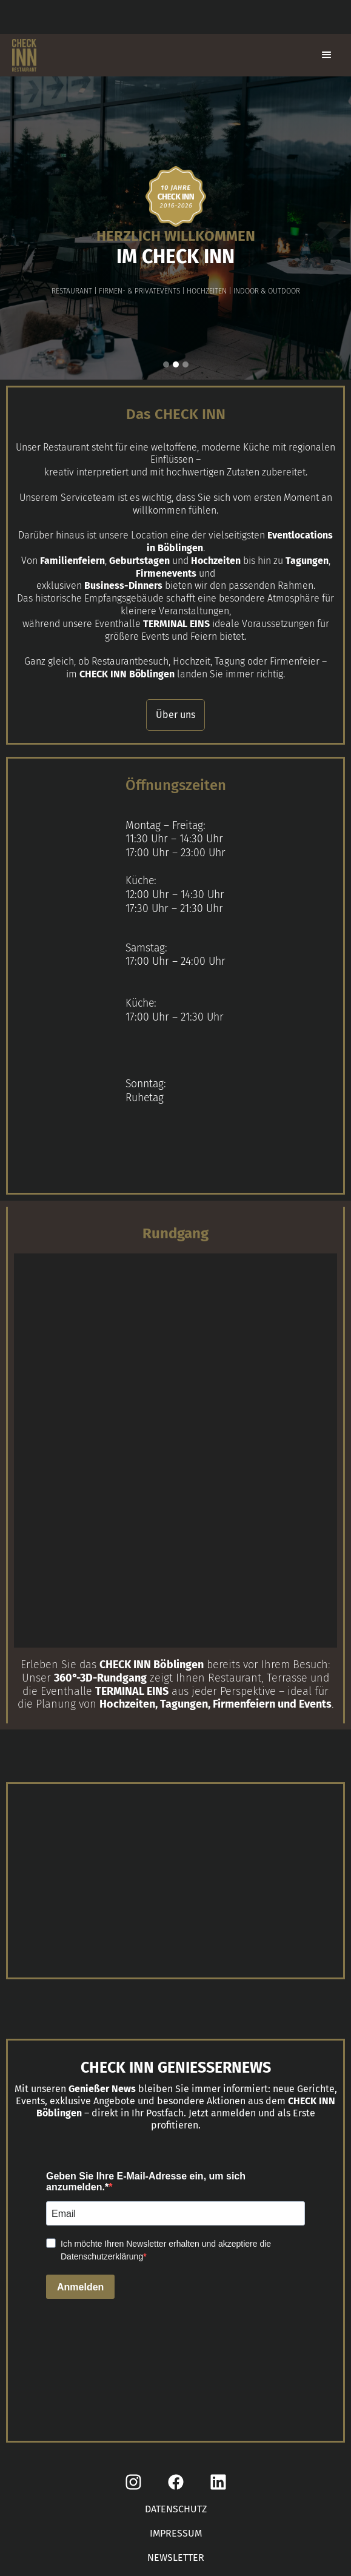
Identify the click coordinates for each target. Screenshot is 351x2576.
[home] (21, 55)
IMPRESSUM (176, 2533)
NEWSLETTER (175, 2557)
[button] (327, 55)
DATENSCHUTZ (176, 2509)
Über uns (175, 714)
